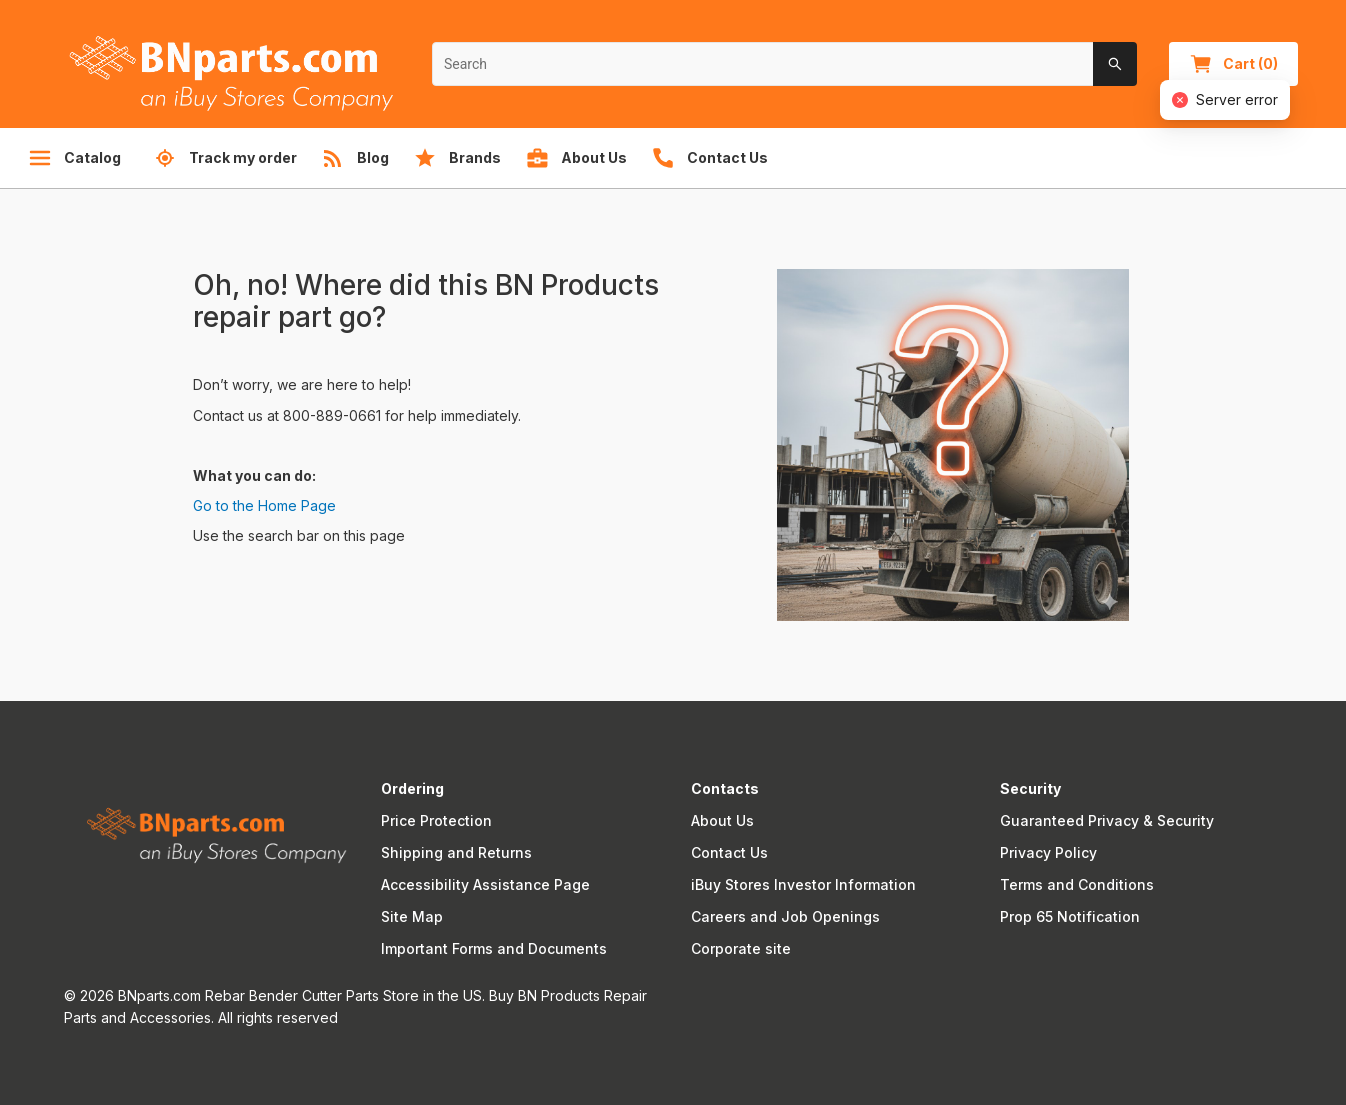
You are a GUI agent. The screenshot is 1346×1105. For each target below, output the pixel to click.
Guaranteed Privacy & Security (1107, 820)
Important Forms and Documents (494, 948)
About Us (722, 820)
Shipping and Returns (456, 852)
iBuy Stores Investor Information (803, 884)
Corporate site (741, 948)
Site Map (412, 916)
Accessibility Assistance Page (485, 884)
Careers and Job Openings (785, 916)
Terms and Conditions (1077, 884)
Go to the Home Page (264, 505)
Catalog (74, 158)
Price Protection (436, 820)
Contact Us (729, 852)
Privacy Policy (1048, 852)
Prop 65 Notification (1070, 916)
